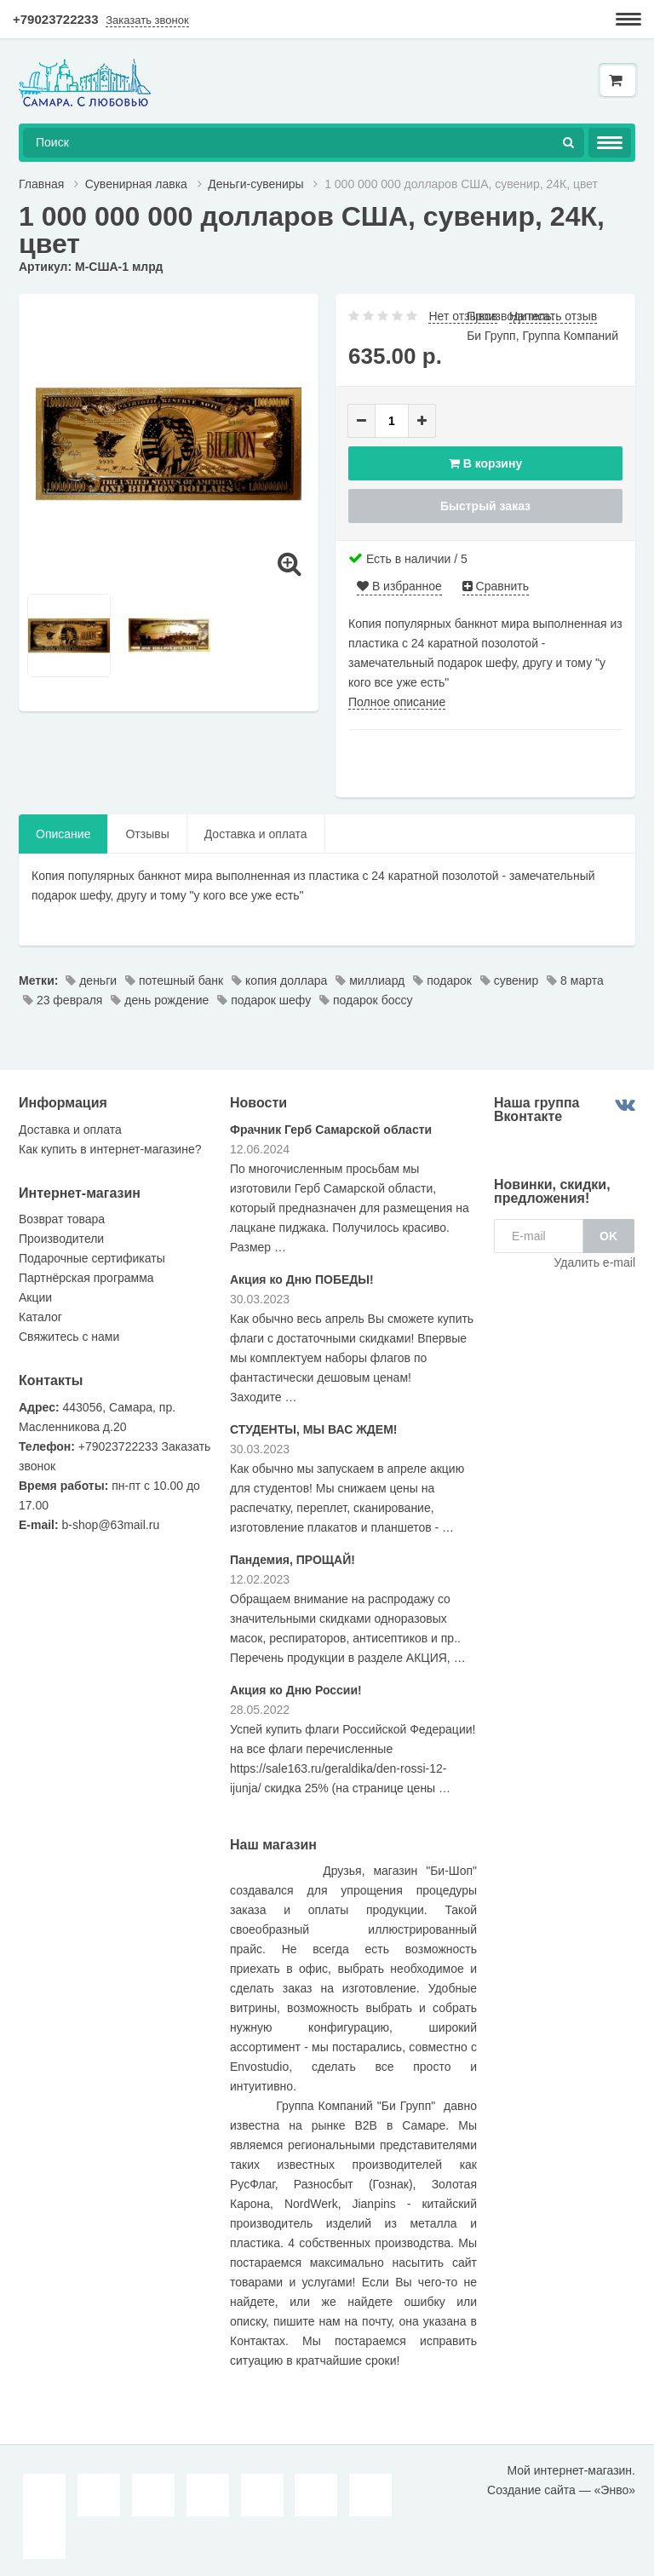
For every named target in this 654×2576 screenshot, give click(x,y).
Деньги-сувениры (255, 184)
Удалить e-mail (594, 1262)
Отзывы (147, 834)
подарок (442, 980)
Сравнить (495, 586)
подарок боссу (365, 1000)
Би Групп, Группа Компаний (542, 335)
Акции (35, 1297)
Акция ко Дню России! (296, 1690)
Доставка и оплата (255, 834)
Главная (41, 184)
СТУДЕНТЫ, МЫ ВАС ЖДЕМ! (314, 1429)
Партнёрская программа (86, 1278)
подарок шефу (264, 1000)
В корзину (485, 463)
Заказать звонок (147, 20)
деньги (91, 980)
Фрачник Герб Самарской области (331, 1129)
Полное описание (396, 702)
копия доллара (279, 980)
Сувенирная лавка (136, 184)
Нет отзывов (462, 316)
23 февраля (62, 1000)
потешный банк (174, 980)
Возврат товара (62, 1219)
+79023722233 (56, 19)
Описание (63, 834)
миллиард (370, 980)
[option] (168, 444)
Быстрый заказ (485, 506)
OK (608, 1236)
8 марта (575, 980)
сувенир (509, 980)
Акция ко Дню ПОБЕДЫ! (302, 1279)
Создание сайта (531, 2490)
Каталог (40, 1317)
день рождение (160, 1000)
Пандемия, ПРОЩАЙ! (292, 1560)
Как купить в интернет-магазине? (110, 1149)
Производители (61, 1238)
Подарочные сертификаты (92, 1258)
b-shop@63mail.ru (111, 1525)
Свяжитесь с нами (69, 1336)
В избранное (399, 586)
